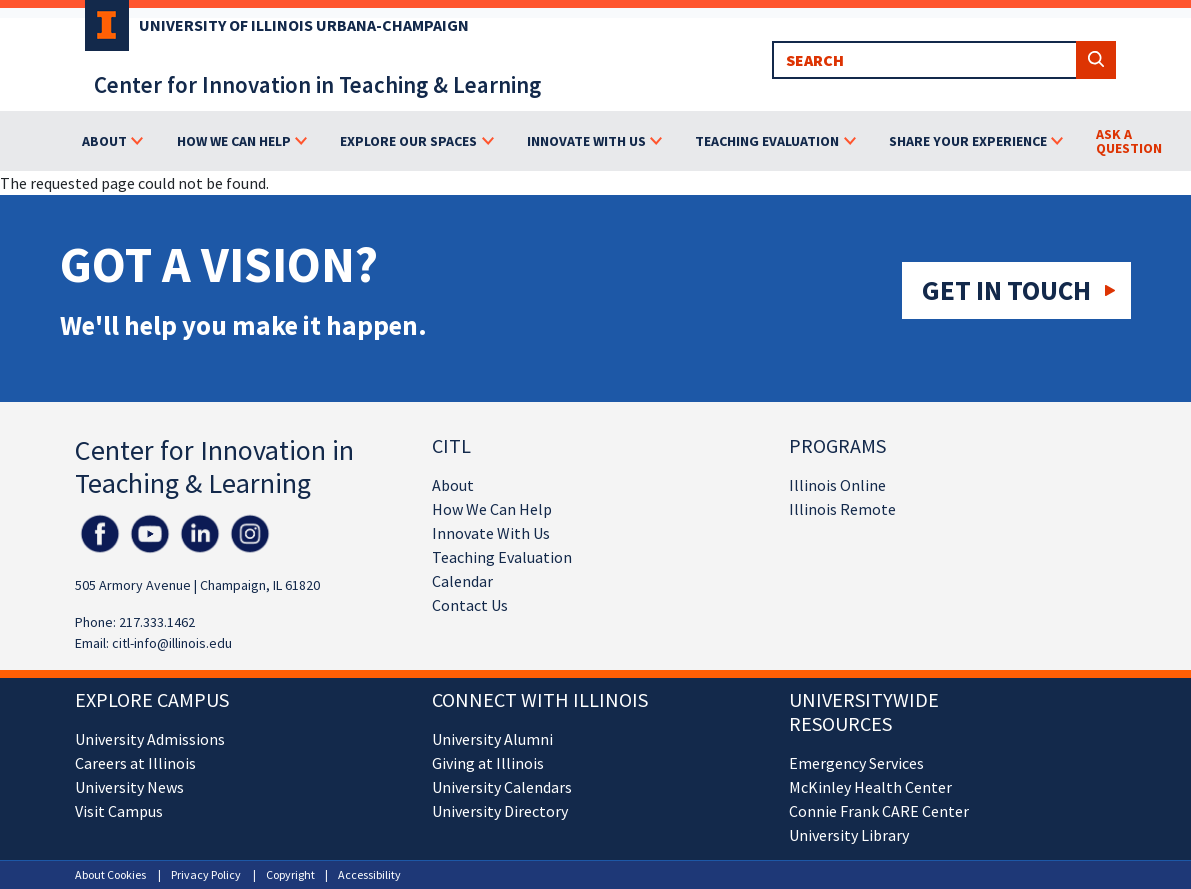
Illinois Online (837, 485)
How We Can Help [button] (234, 141)
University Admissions (150, 739)
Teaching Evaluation (502, 557)
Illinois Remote (842, 509)
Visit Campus (119, 811)
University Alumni (492, 739)
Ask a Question (1129, 141)
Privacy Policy (206, 874)
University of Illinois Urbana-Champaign (304, 25)
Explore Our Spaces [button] (408, 141)
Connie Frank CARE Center (879, 811)
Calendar (462, 581)
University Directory (500, 811)
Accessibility (369, 874)
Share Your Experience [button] (968, 141)
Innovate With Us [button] (586, 141)
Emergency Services (856, 763)
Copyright (290, 874)
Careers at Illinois (135, 763)
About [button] (104, 141)
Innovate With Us (491, 533)
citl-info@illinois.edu (172, 643)
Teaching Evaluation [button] (767, 141)
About (453, 485)
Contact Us (470, 605)
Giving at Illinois (488, 763)
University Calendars (502, 787)
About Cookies (110, 874)
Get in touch (1006, 290)
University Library (849, 835)
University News (129, 787)
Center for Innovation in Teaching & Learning (317, 84)
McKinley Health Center (870, 787)
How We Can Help (492, 509)
